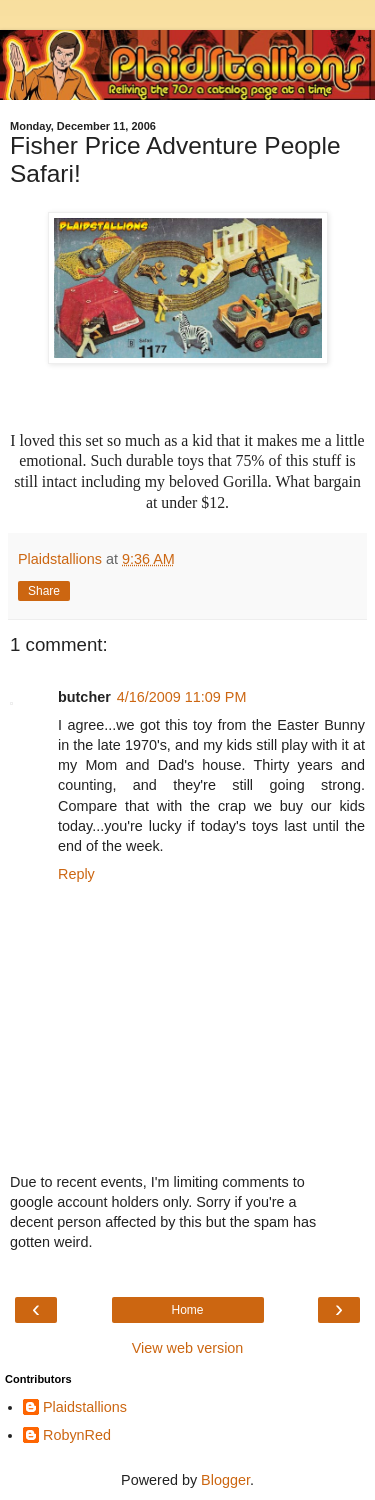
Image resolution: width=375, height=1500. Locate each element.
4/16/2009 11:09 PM (182, 697)
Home (187, 1310)
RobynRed (77, 1435)
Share (44, 591)
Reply (76, 874)
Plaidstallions (85, 1407)
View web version (188, 1348)
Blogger (225, 1480)
